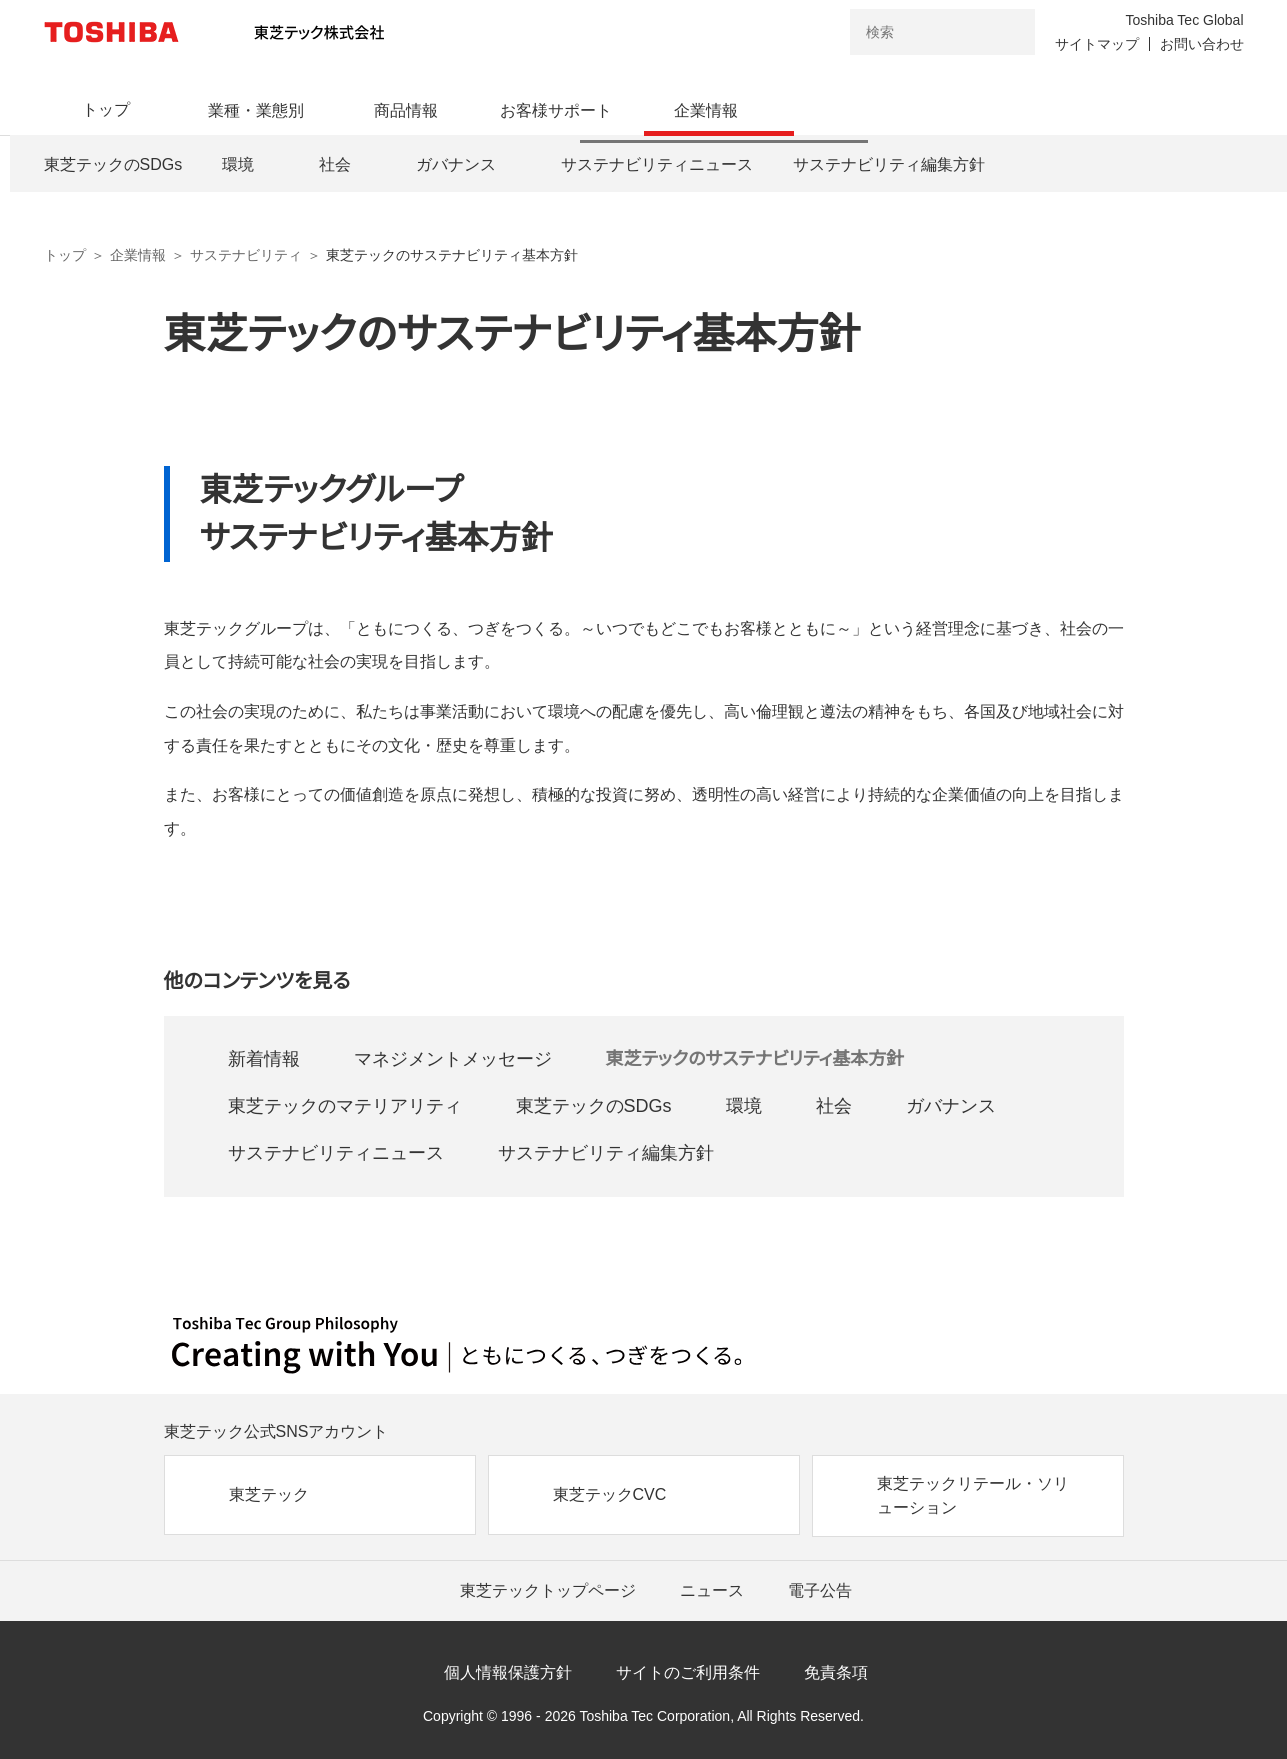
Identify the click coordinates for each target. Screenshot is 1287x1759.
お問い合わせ (1202, 44)
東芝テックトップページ (548, 1590)
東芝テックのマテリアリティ (345, 1106)
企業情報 (138, 255)
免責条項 (836, 1672)
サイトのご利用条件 (688, 1672)
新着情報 (264, 1059)
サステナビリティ (246, 255)
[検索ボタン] (1007, 32)
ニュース (712, 1590)
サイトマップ (1097, 44)
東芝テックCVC (610, 1494)
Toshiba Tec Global (1184, 20)
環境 (744, 1106)
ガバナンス (951, 1106)
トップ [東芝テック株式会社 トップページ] (65, 255)
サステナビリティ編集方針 (606, 1153)
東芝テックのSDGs (594, 1106)
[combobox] (914, 32)
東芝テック (269, 1494)
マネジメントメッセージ (453, 1059)
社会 (834, 1106)
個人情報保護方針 (508, 1672)
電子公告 (820, 1590)
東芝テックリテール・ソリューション (973, 1495)
